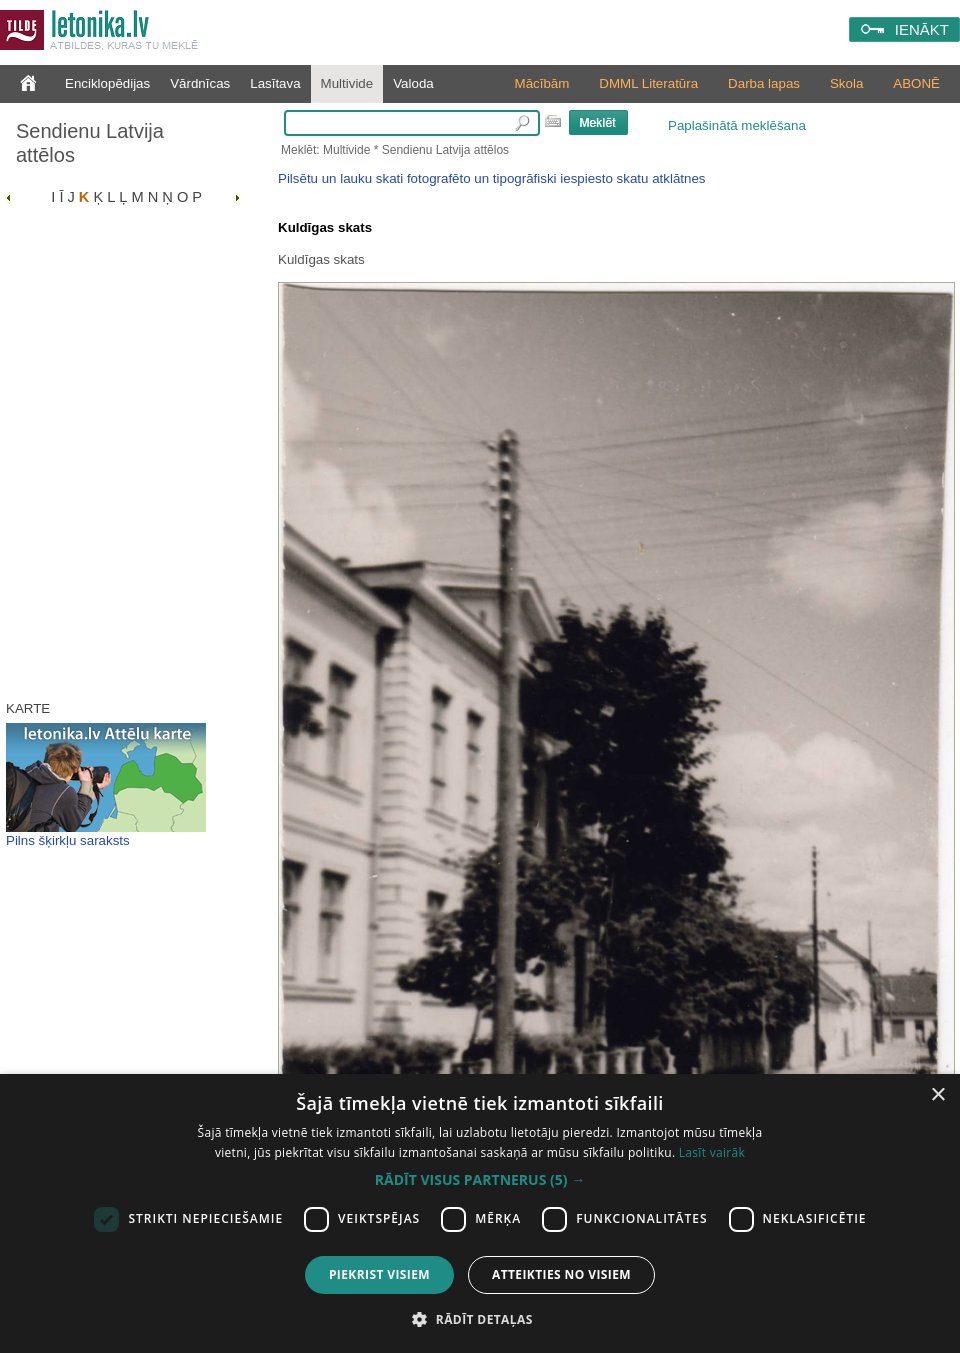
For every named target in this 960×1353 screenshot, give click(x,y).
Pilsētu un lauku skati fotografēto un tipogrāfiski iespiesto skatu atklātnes (491, 178)
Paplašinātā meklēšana (737, 125)
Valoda (413, 83)
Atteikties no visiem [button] (561, 1274)
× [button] (937, 1095)
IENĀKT (922, 29)
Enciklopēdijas (107, 83)
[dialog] (480, 1213)
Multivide (347, 83)
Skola (846, 83)
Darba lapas (764, 83)
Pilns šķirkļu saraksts (68, 840)
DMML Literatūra (648, 83)
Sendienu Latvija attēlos (90, 143)
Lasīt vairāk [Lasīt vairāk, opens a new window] (712, 1152)
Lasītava (275, 83)
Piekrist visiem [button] (379, 1274)
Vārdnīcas (200, 83)
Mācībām (542, 83)
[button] (480, 1180)
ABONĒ (916, 83)
